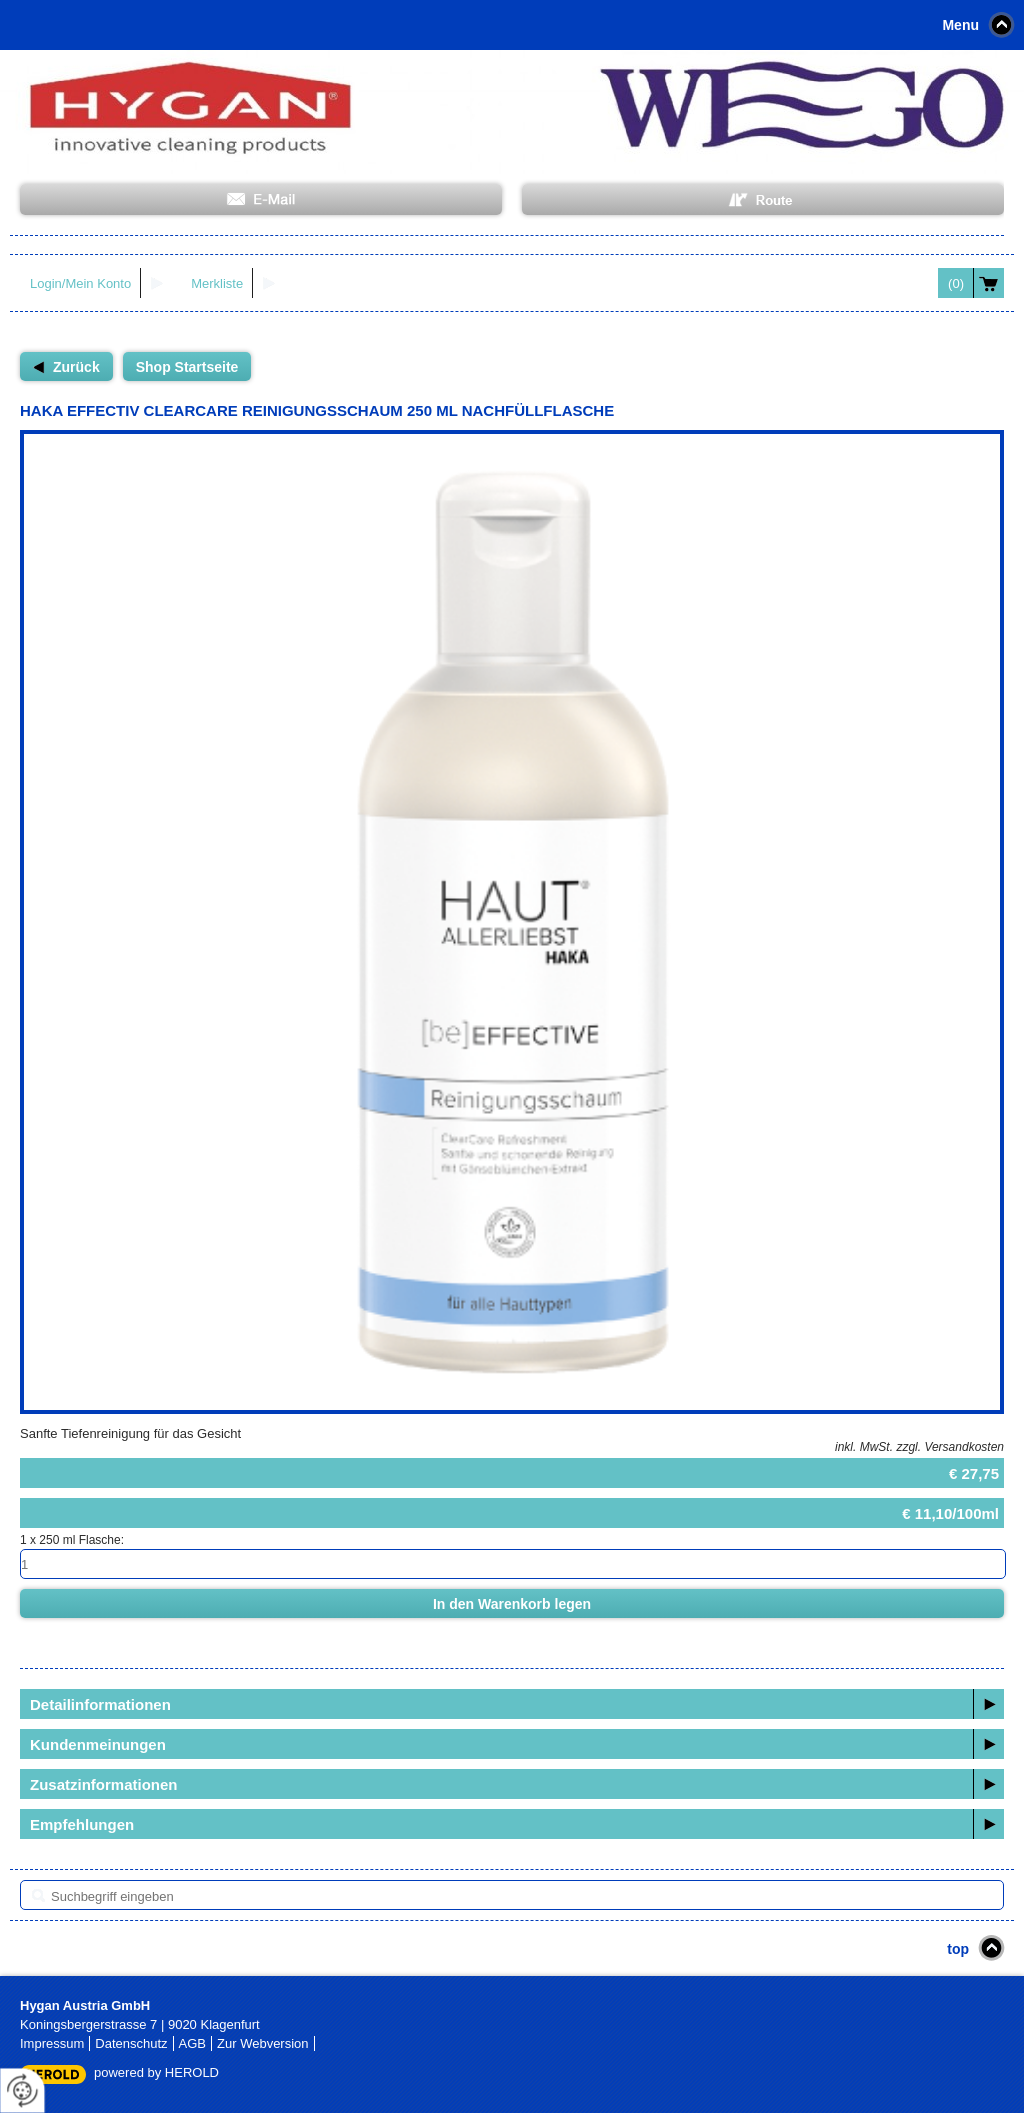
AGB (192, 2043)
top (958, 1949)
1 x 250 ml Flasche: (72, 1540)
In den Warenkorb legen (512, 1604)
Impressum (52, 2043)
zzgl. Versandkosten (950, 1447)
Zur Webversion (263, 2043)
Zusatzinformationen (104, 1784)
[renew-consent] (22, 2090)
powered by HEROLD (156, 2072)
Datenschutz (131, 2043)
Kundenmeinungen (98, 1744)
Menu (960, 25)
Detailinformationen (100, 1704)
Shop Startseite (187, 367)
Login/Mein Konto (80, 283)
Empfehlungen (82, 1824)
